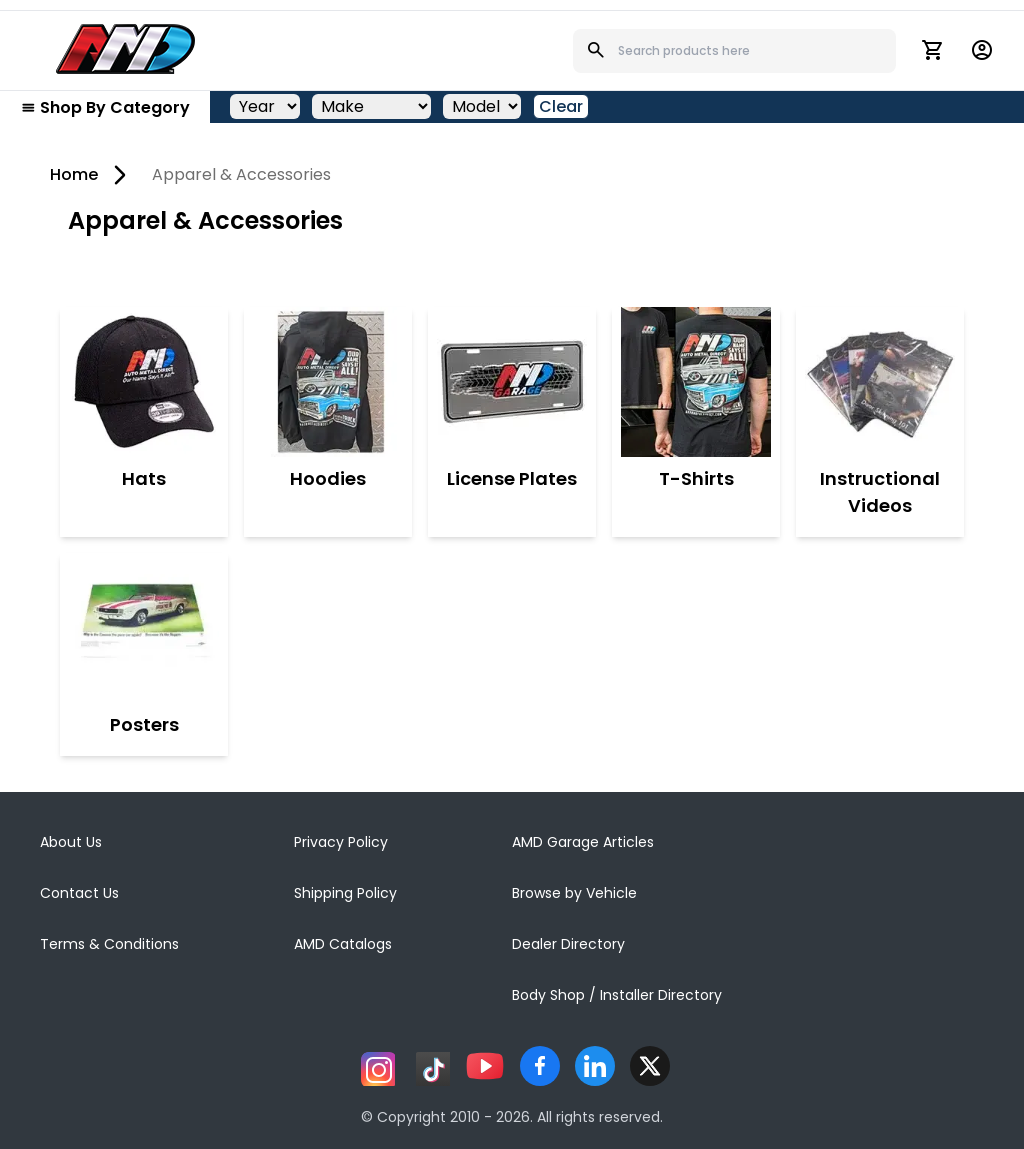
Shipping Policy (345, 893)
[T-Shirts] (696, 382)
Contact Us (79, 893)
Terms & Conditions (109, 944)
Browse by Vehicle (574, 893)
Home (74, 174)
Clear (561, 106)
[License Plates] (512, 382)
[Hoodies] (328, 382)
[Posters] (144, 628)
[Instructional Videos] (880, 382)
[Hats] (144, 382)
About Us (71, 842)
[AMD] (126, 49)
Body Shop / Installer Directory (617, 995)
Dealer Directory (568, 944)
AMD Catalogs (343, 944)
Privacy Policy (341, 842)
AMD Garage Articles (583, 842)
